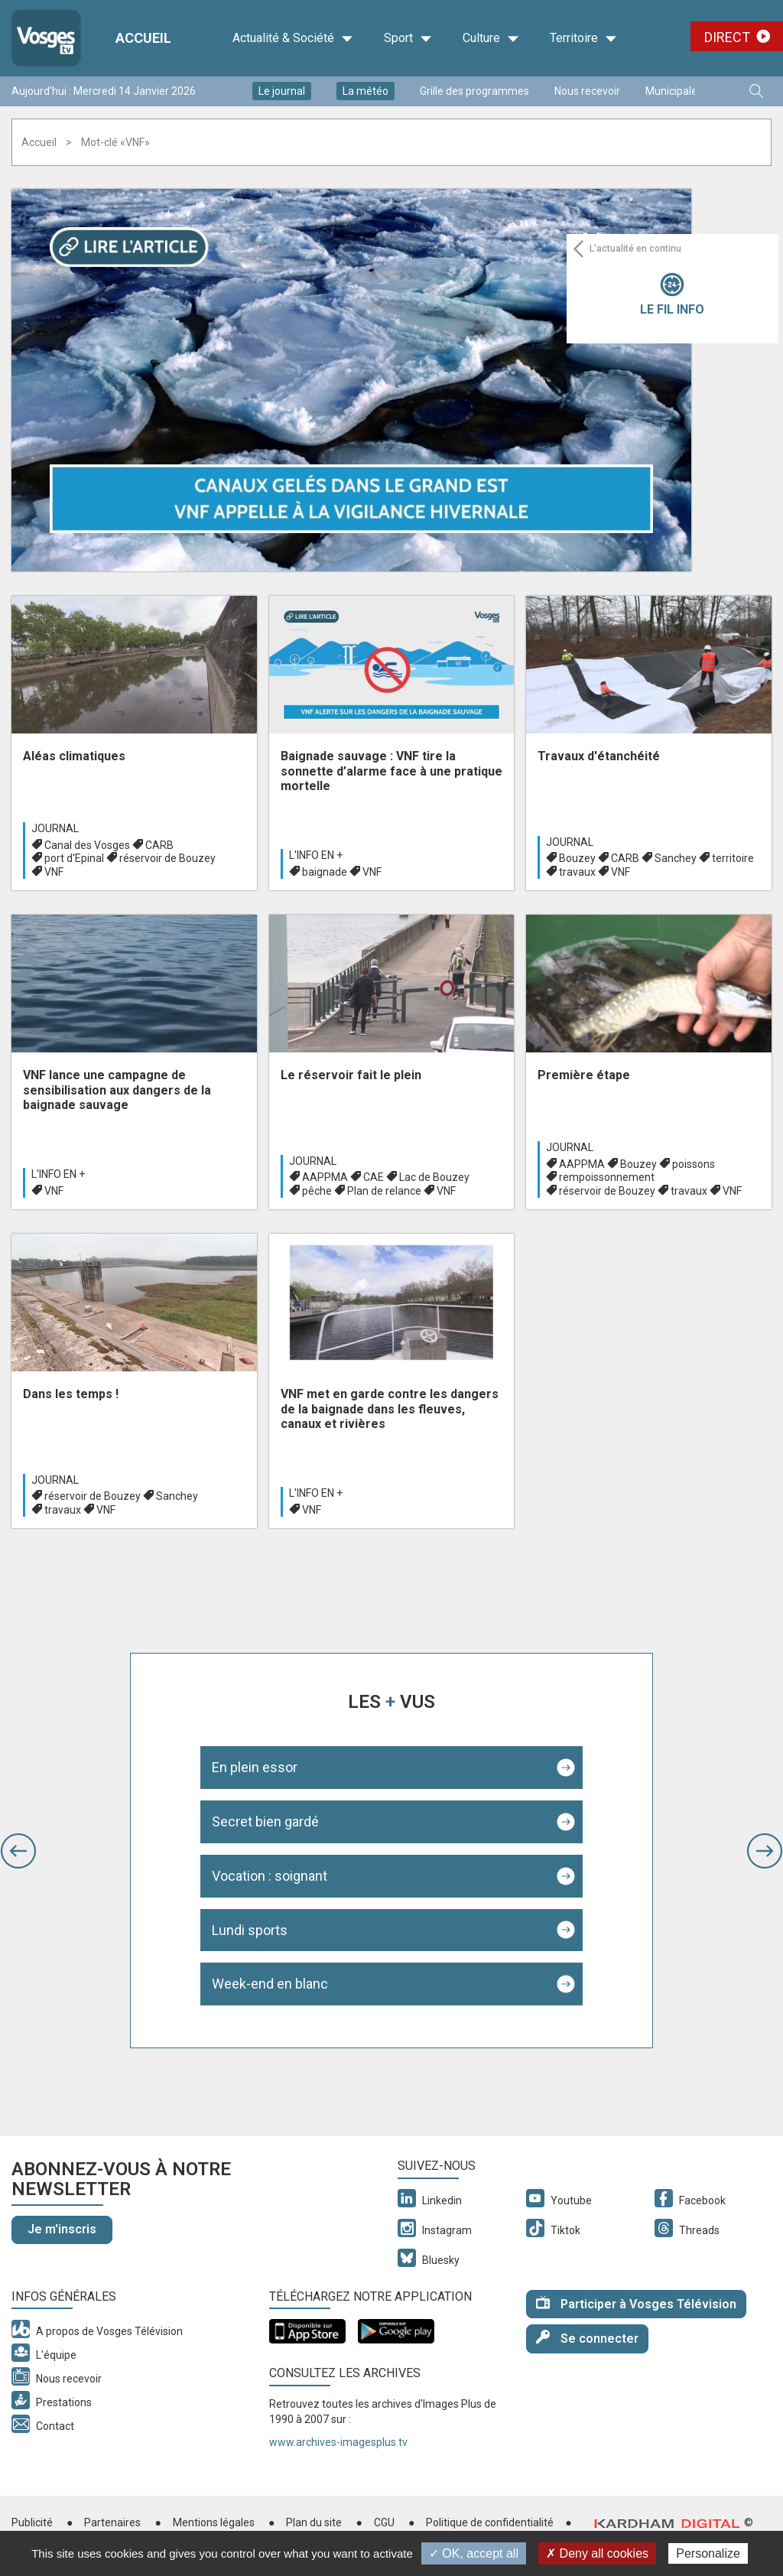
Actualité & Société (292, 38)
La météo (365, 91)
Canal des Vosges (87, 845)
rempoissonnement (607, 1177)
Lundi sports (250, 1930)
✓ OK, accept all (473, 2553)
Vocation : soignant (269, 1876)
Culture (491, 38)
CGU (384, 2522)
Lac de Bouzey (434, 1177)
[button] (18, 1851)
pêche (317, 1191)
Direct (727, 37)
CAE (373, 1177)
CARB (159, 845)
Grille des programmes (474, 91)
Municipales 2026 (687, 91)
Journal (55, 828)
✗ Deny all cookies (597, 2553)
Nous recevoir (587, 91)
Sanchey (676, 858)
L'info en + (316, 855)
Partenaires (112, 2522)
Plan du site (314, 2522)
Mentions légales (214, 2522)
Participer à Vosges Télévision (636, 2303)
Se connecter (587, 2338)
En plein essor (254, 1767)
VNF (53, 872)
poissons (693, 1164)
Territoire (583, 38)
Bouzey (577, 858)
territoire (733, 858)
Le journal (281, 91)
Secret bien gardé (265, 1821)
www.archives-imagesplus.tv (338, 2442)
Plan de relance (384, 1191)
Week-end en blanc (270, 1984)
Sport (408, 38)
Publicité (32, 2522)
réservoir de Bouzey (167, 858)
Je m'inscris (62, 2229)
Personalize (708, 2553)
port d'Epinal (74, 858)
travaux (577, 872)
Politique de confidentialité (490, 2522)
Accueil (39, 142)
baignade (324, 872)
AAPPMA (325, 1177)
